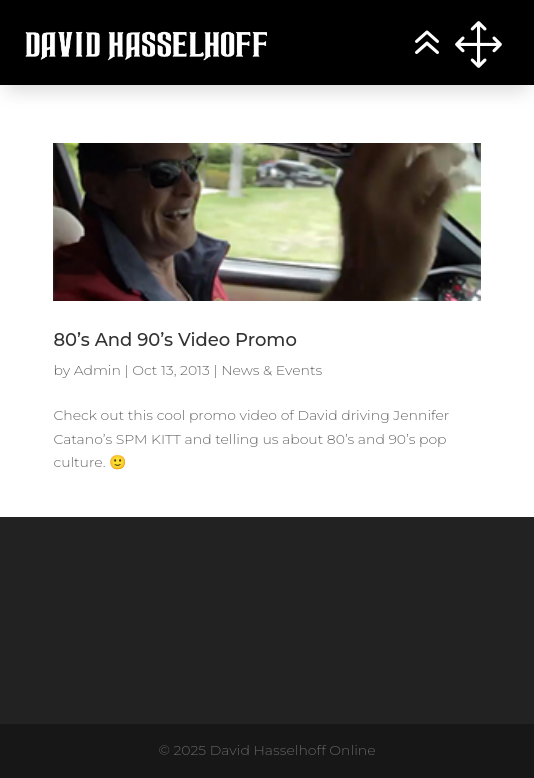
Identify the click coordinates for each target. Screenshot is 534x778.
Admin (97, 370)
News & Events (271, 370)
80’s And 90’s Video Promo (174, 340)
